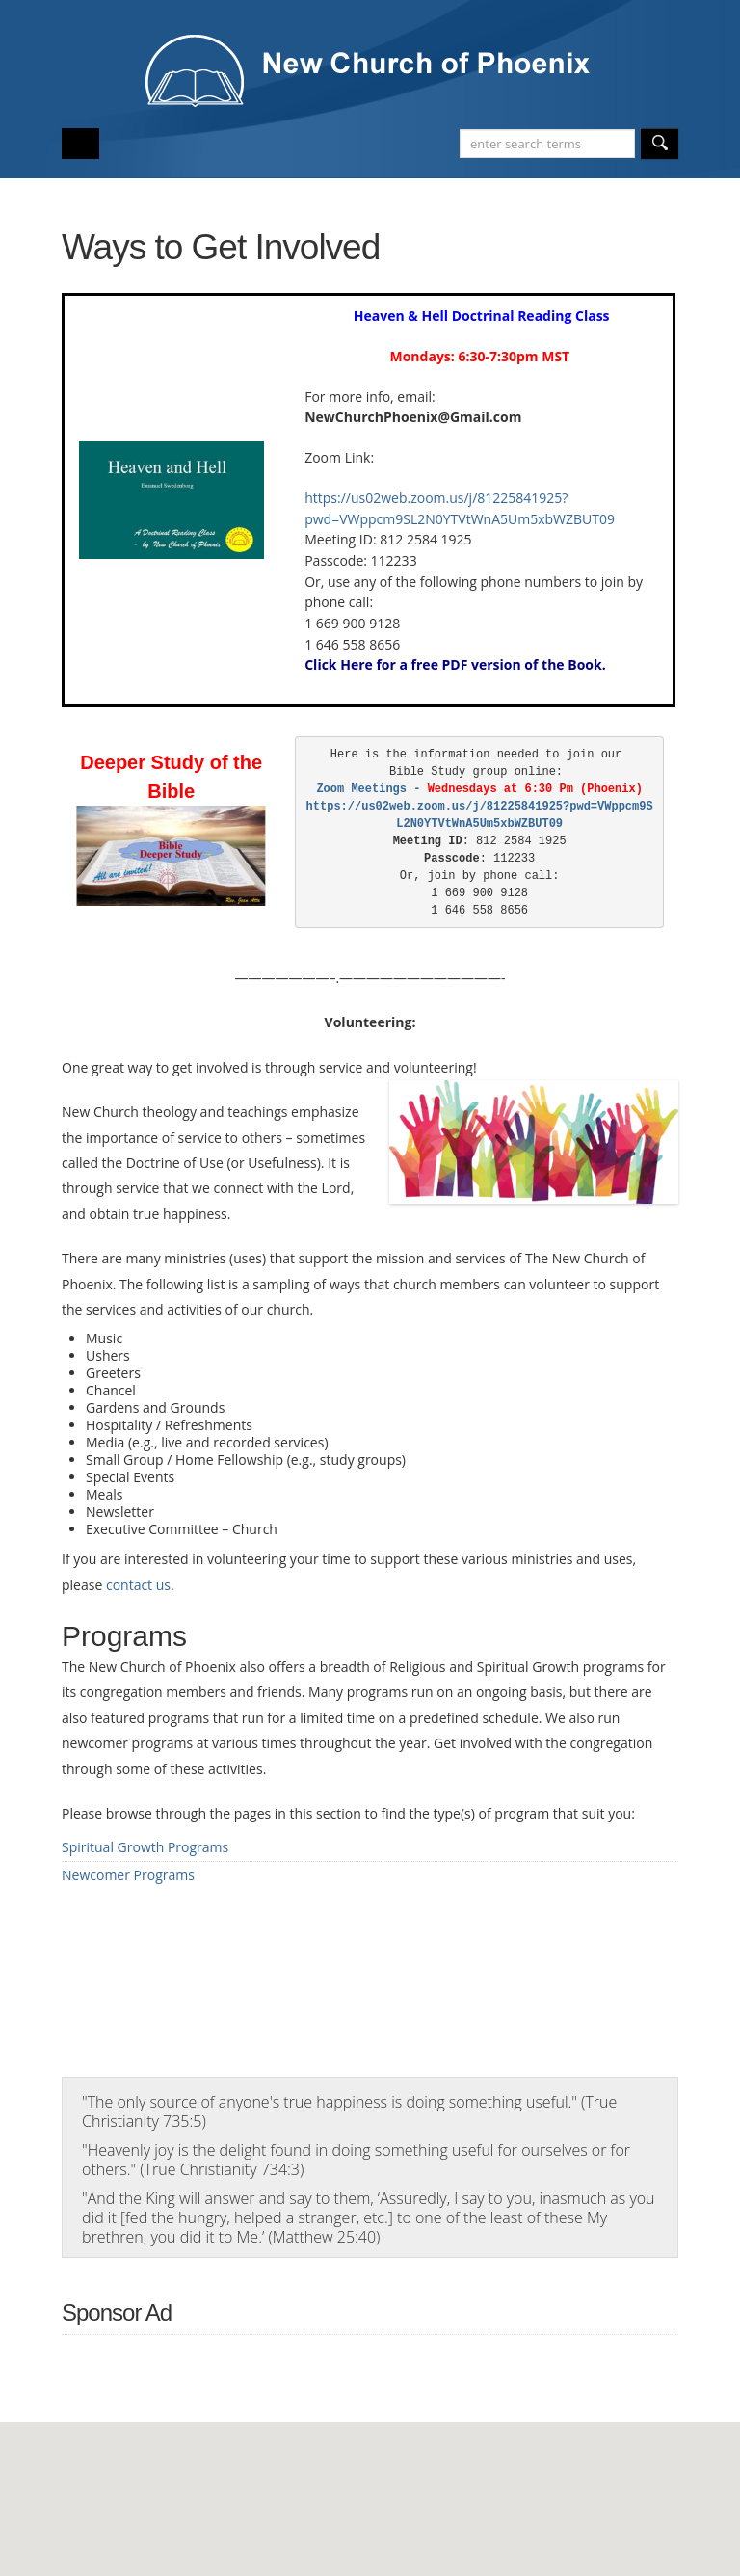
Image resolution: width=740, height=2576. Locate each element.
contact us (138, 1585)
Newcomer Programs (128, 1875)
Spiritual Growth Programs (145, 1847)
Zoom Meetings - (406, 789)
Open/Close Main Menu (80, 143)
